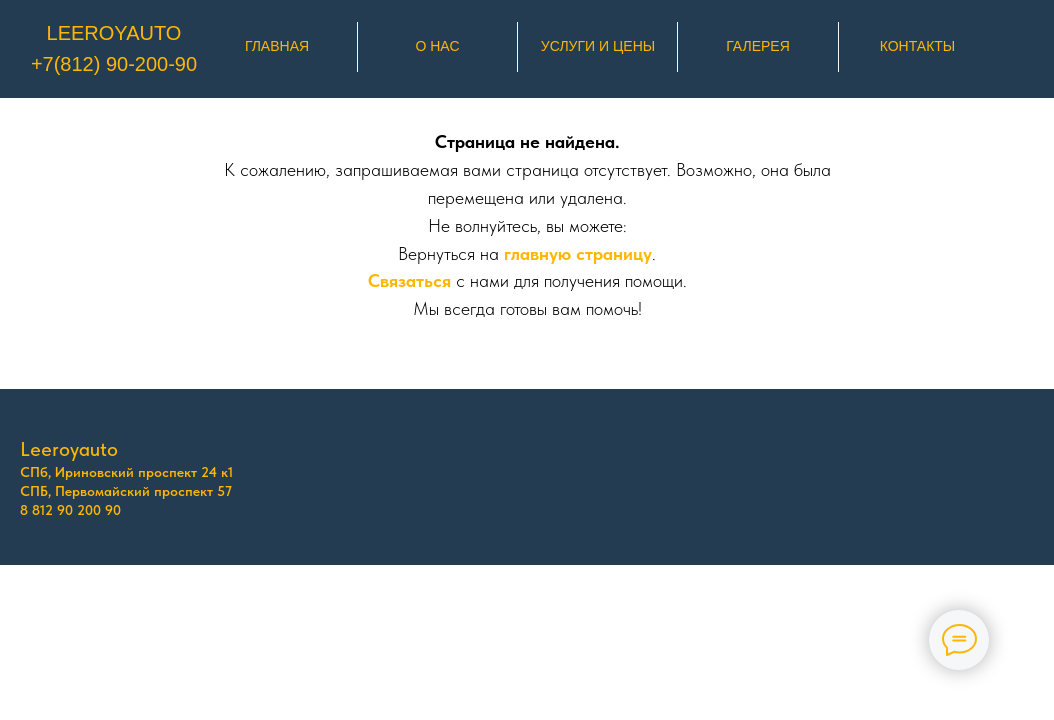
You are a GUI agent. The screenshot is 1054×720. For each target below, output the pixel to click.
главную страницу (578, 253)
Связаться (409, 280)
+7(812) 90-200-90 (114, 64)
